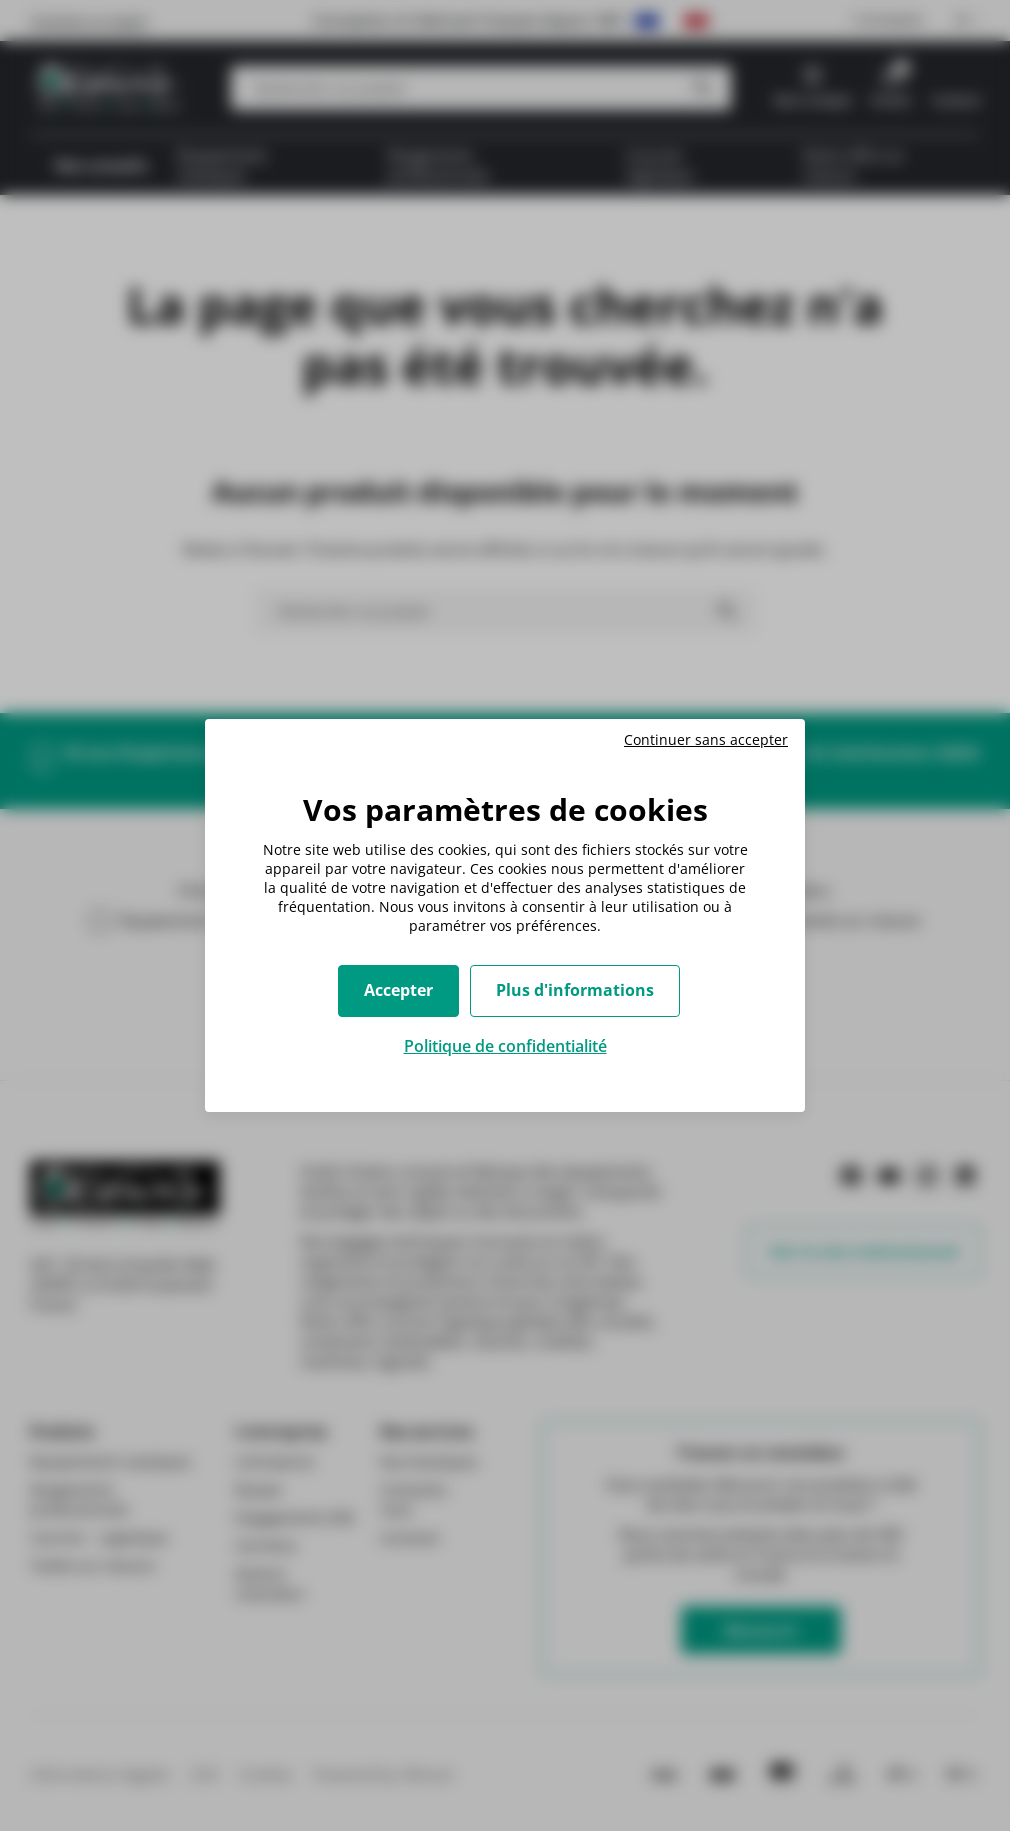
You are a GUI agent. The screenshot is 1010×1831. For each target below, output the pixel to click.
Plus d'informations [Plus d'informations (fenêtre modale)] (575, 990)
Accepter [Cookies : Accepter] (398, 990)
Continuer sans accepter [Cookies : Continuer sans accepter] (706, 740)
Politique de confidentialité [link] (505, 1046)
